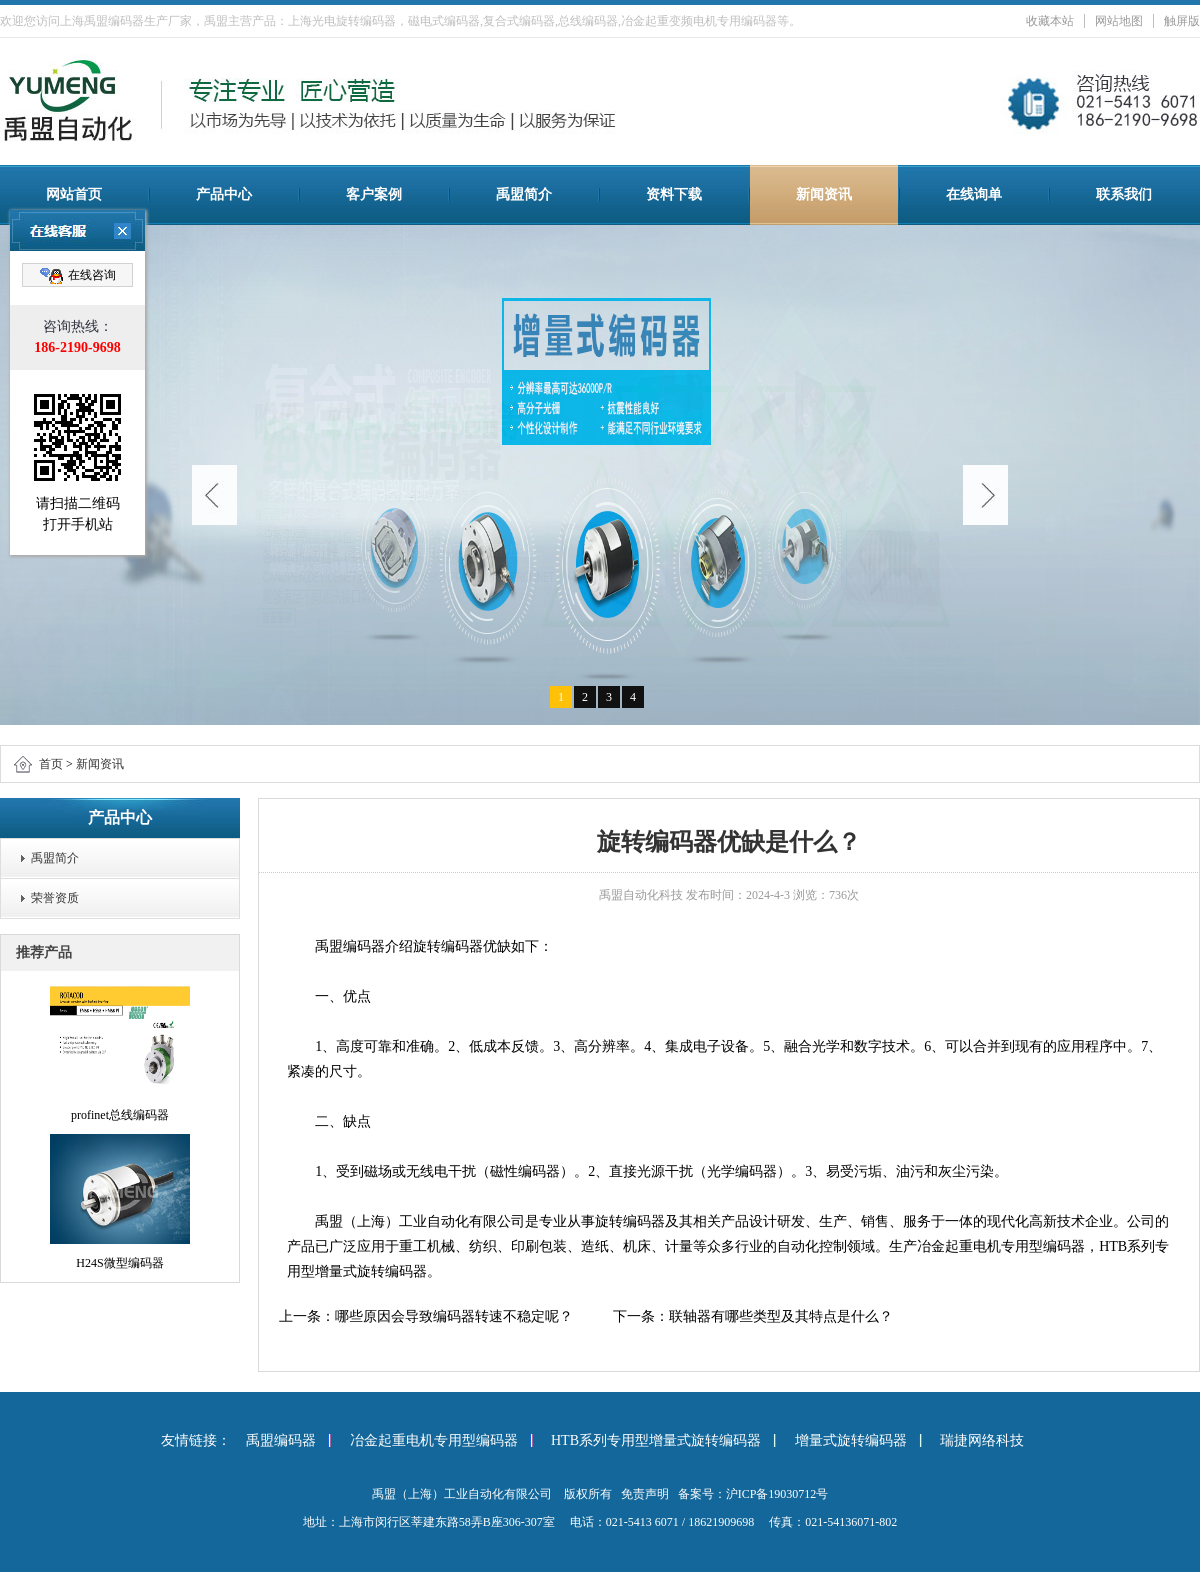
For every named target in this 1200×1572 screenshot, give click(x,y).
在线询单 (974, 194)
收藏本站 (1050, 21)
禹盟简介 (524, 194)
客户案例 (374, 194)
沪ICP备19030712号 (777, 1494)
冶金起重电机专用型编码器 (434, 1440)
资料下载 (674, 194)
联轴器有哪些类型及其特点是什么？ (781, 1316)
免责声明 (645, 1494)
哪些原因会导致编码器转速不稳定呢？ (454, 1316)
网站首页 (74, 194)
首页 (51, 764)
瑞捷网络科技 (982, 1440)
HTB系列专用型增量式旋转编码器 (656, 1440)
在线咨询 (78, 276)
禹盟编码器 (281, 1440)
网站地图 (1119, 21)
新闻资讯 (824, 194)
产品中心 (224, 194)
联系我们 (1124, 194)
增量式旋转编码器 (851, 1440)
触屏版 (1182, 21)
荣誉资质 (55, 898)
